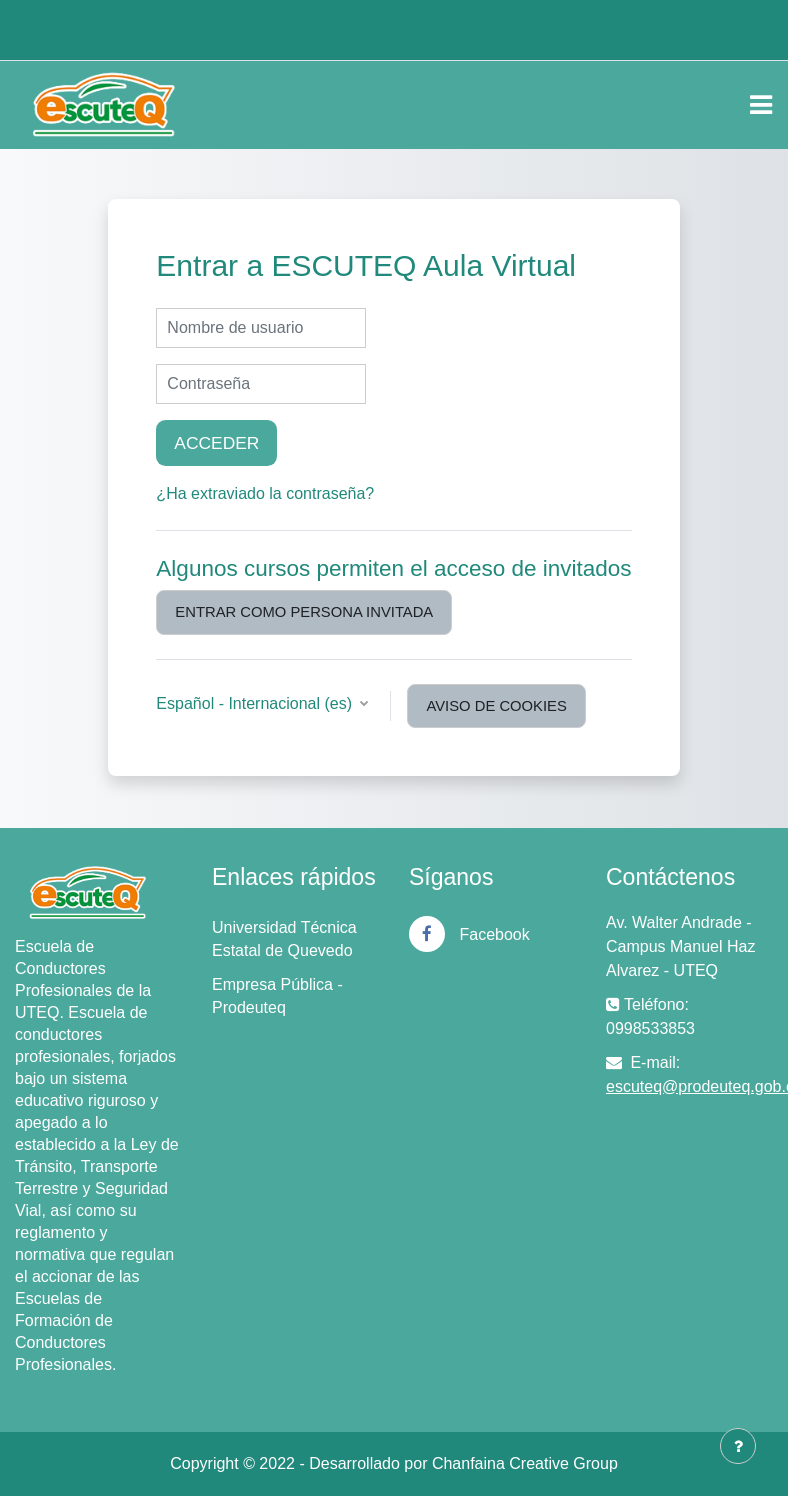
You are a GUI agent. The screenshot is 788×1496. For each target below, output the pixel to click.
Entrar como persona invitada (304, 612)
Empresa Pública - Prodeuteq (277, 996)
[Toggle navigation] (761, 105)
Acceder (216, 443)
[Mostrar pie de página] (738, 1446)
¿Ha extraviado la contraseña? (265, 493)
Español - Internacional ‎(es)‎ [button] (256, 703)
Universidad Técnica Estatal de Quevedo (284, 939)
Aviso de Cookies (496, 706)
